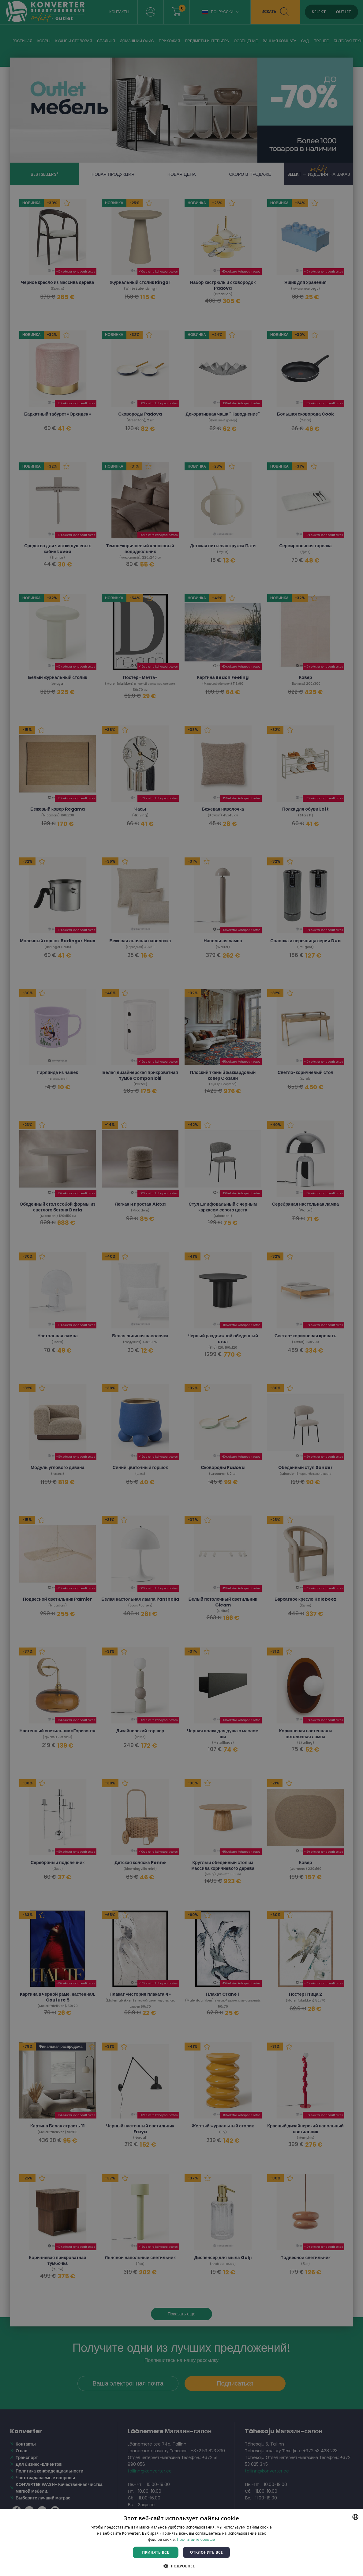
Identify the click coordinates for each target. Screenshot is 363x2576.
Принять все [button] (155, 2552)
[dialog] (181, 1288)
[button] (181, 2566)
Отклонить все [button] (206, 2552)
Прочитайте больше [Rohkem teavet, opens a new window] (196, 2539)
